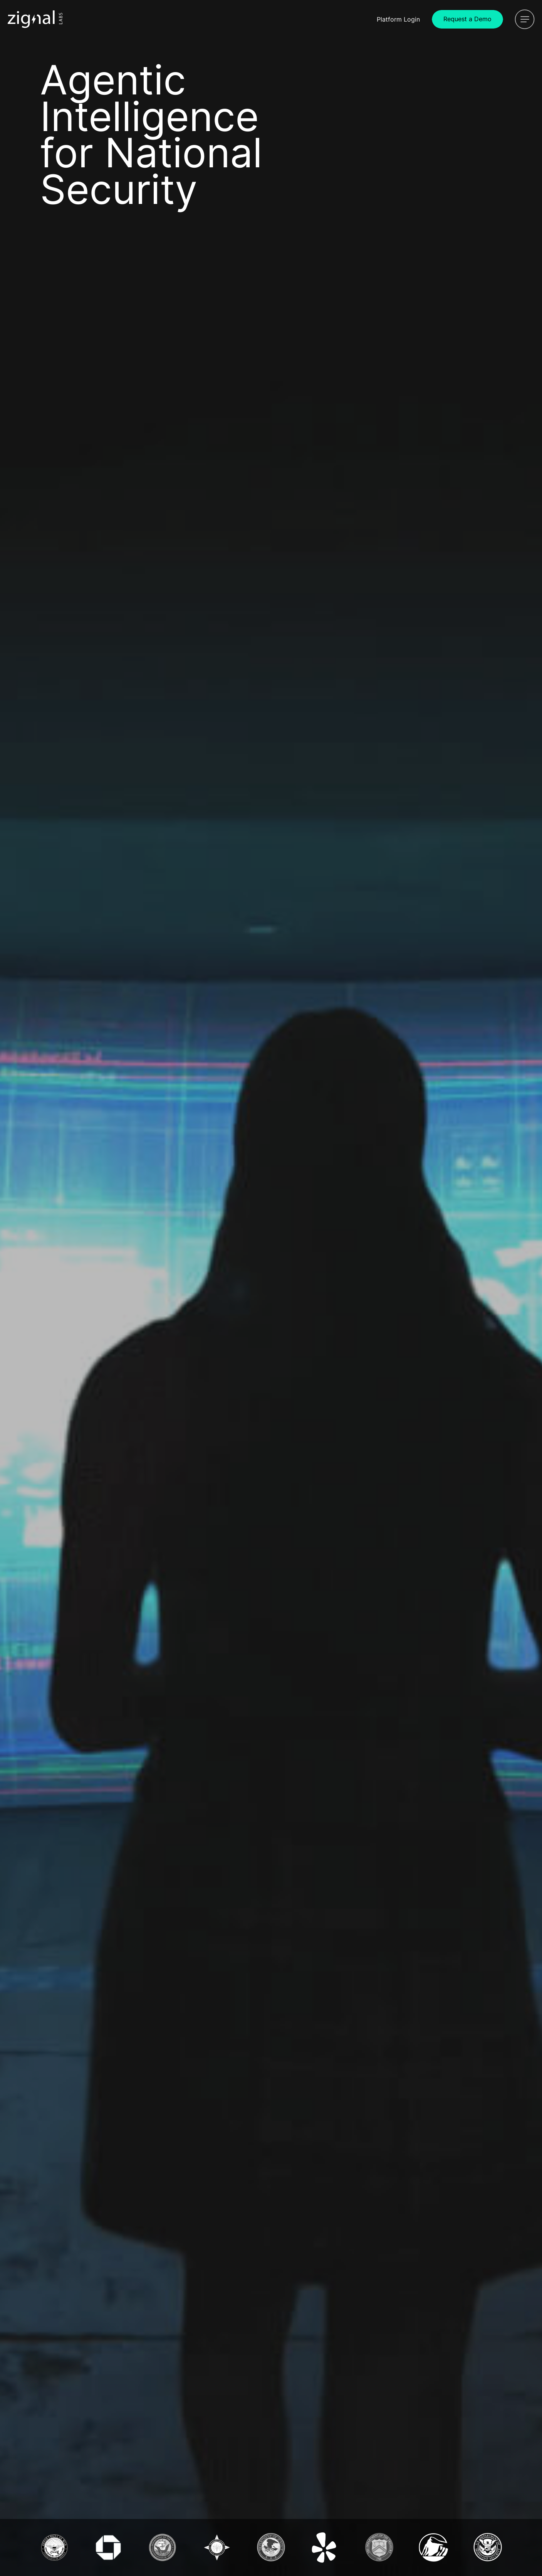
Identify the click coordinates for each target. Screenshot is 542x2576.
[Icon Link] (35, 19)
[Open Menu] (524, 19)
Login (398, 19)
